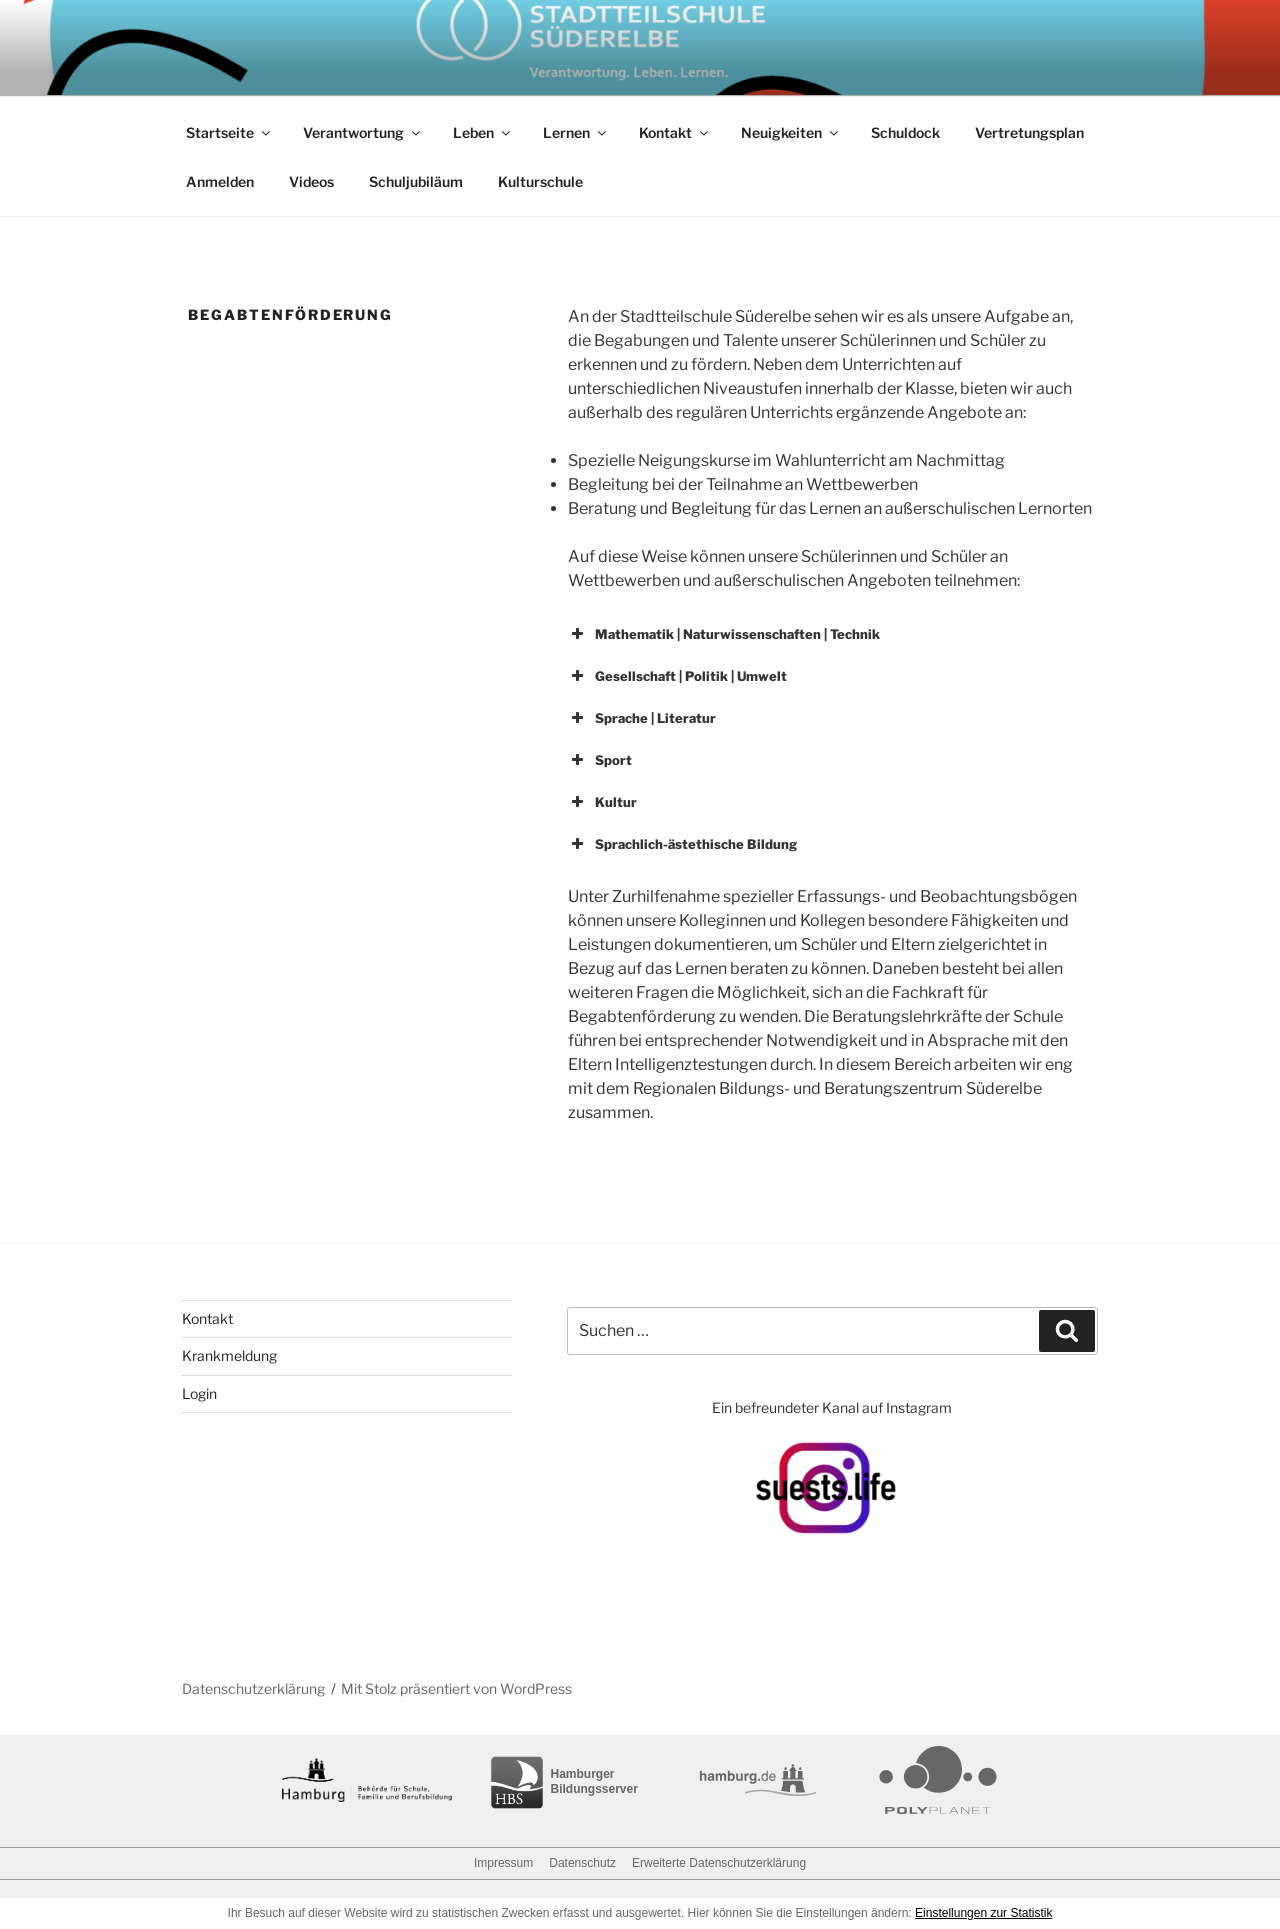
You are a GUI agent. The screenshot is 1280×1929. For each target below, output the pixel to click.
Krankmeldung (229, 1355)
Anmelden (220, 181)
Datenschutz (582, 1863)
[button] (830, 634)
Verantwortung (363, 132)
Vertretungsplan (1029, 132)
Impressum (503, 1863)
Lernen (576, 132)
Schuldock (905, 132)
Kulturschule (540, 181)
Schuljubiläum (416, 181)
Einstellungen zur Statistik (983, 1913)
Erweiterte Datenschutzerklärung (719, 1863)
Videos (311, 181)
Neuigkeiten (791, 132)
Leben (483, 132)
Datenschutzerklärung (253, 1688)
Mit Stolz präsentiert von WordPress (456, 1688)
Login (199, 1393)
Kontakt (675, 132)
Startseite (229, 132)
